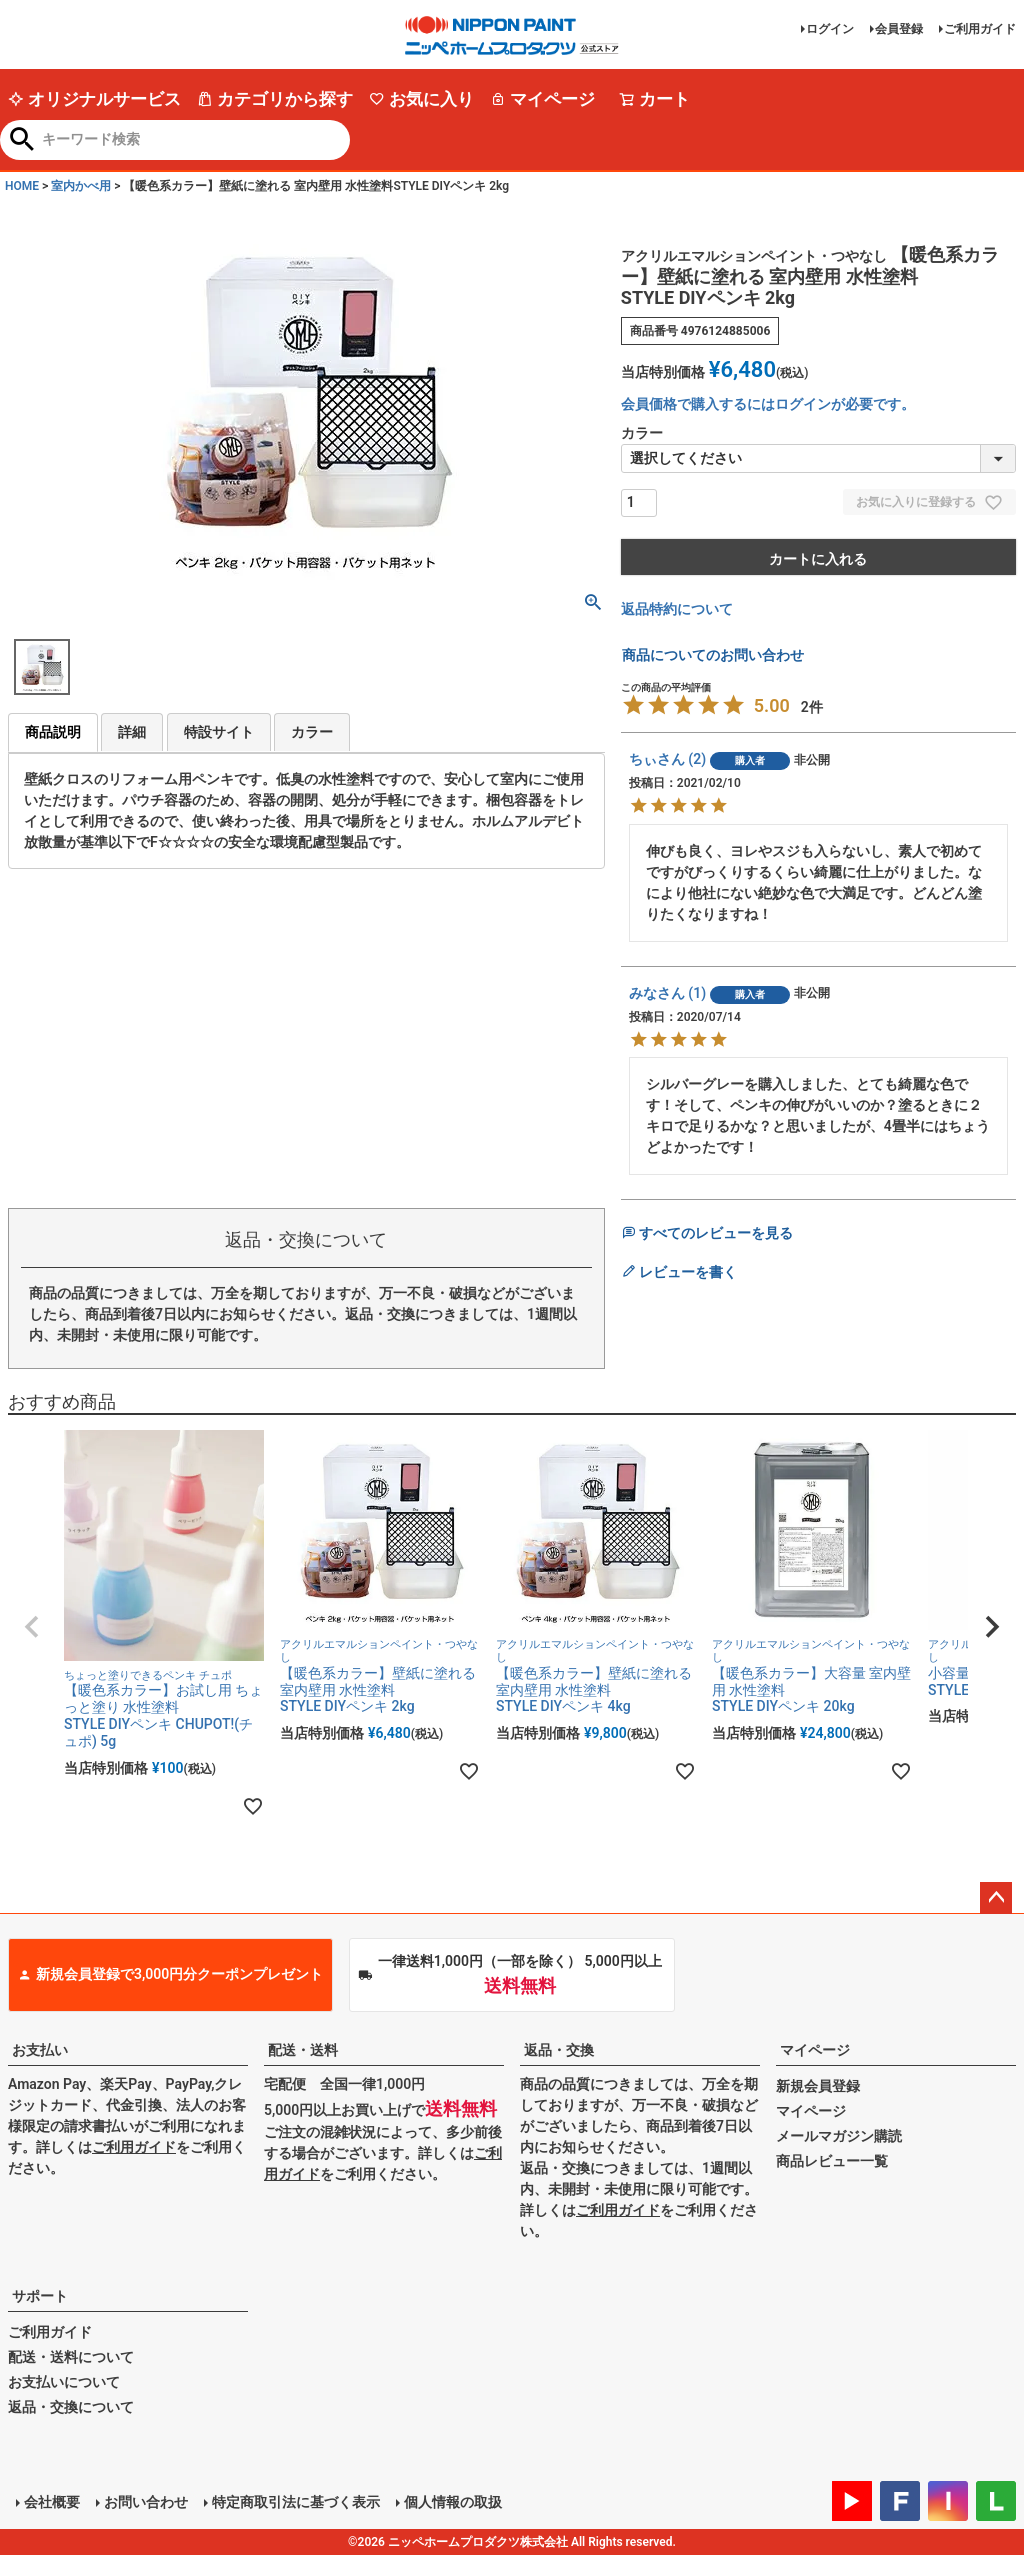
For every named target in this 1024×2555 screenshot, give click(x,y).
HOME (22, 186)
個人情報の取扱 (453, 2502)
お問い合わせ (146, 2502)
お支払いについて (64, 2382)
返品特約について (677, 609)
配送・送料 (303, 2050)
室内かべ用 (81, 186)
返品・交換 (559, 2050)
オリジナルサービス (94, 99)
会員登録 (899, 29)
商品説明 (53, 732)
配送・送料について (71, 2357)
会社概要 (52, 2502)
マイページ (542, 99)
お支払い (40, 2050)
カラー (312, 732)
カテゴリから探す (275, 99)
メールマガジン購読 (839, 2136)
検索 (22, 141)
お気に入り (421, 99)
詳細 (132, 732)
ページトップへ (996, 1898)
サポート (40, 2296)
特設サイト (219, 732)
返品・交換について (71, 2407)
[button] (32, 1627)
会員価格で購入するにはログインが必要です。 (768, 404)
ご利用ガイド (980, 29)
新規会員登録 (818, 2086)
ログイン (830, 29)
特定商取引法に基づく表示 (296, 2502)
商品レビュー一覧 (832, 2161)
